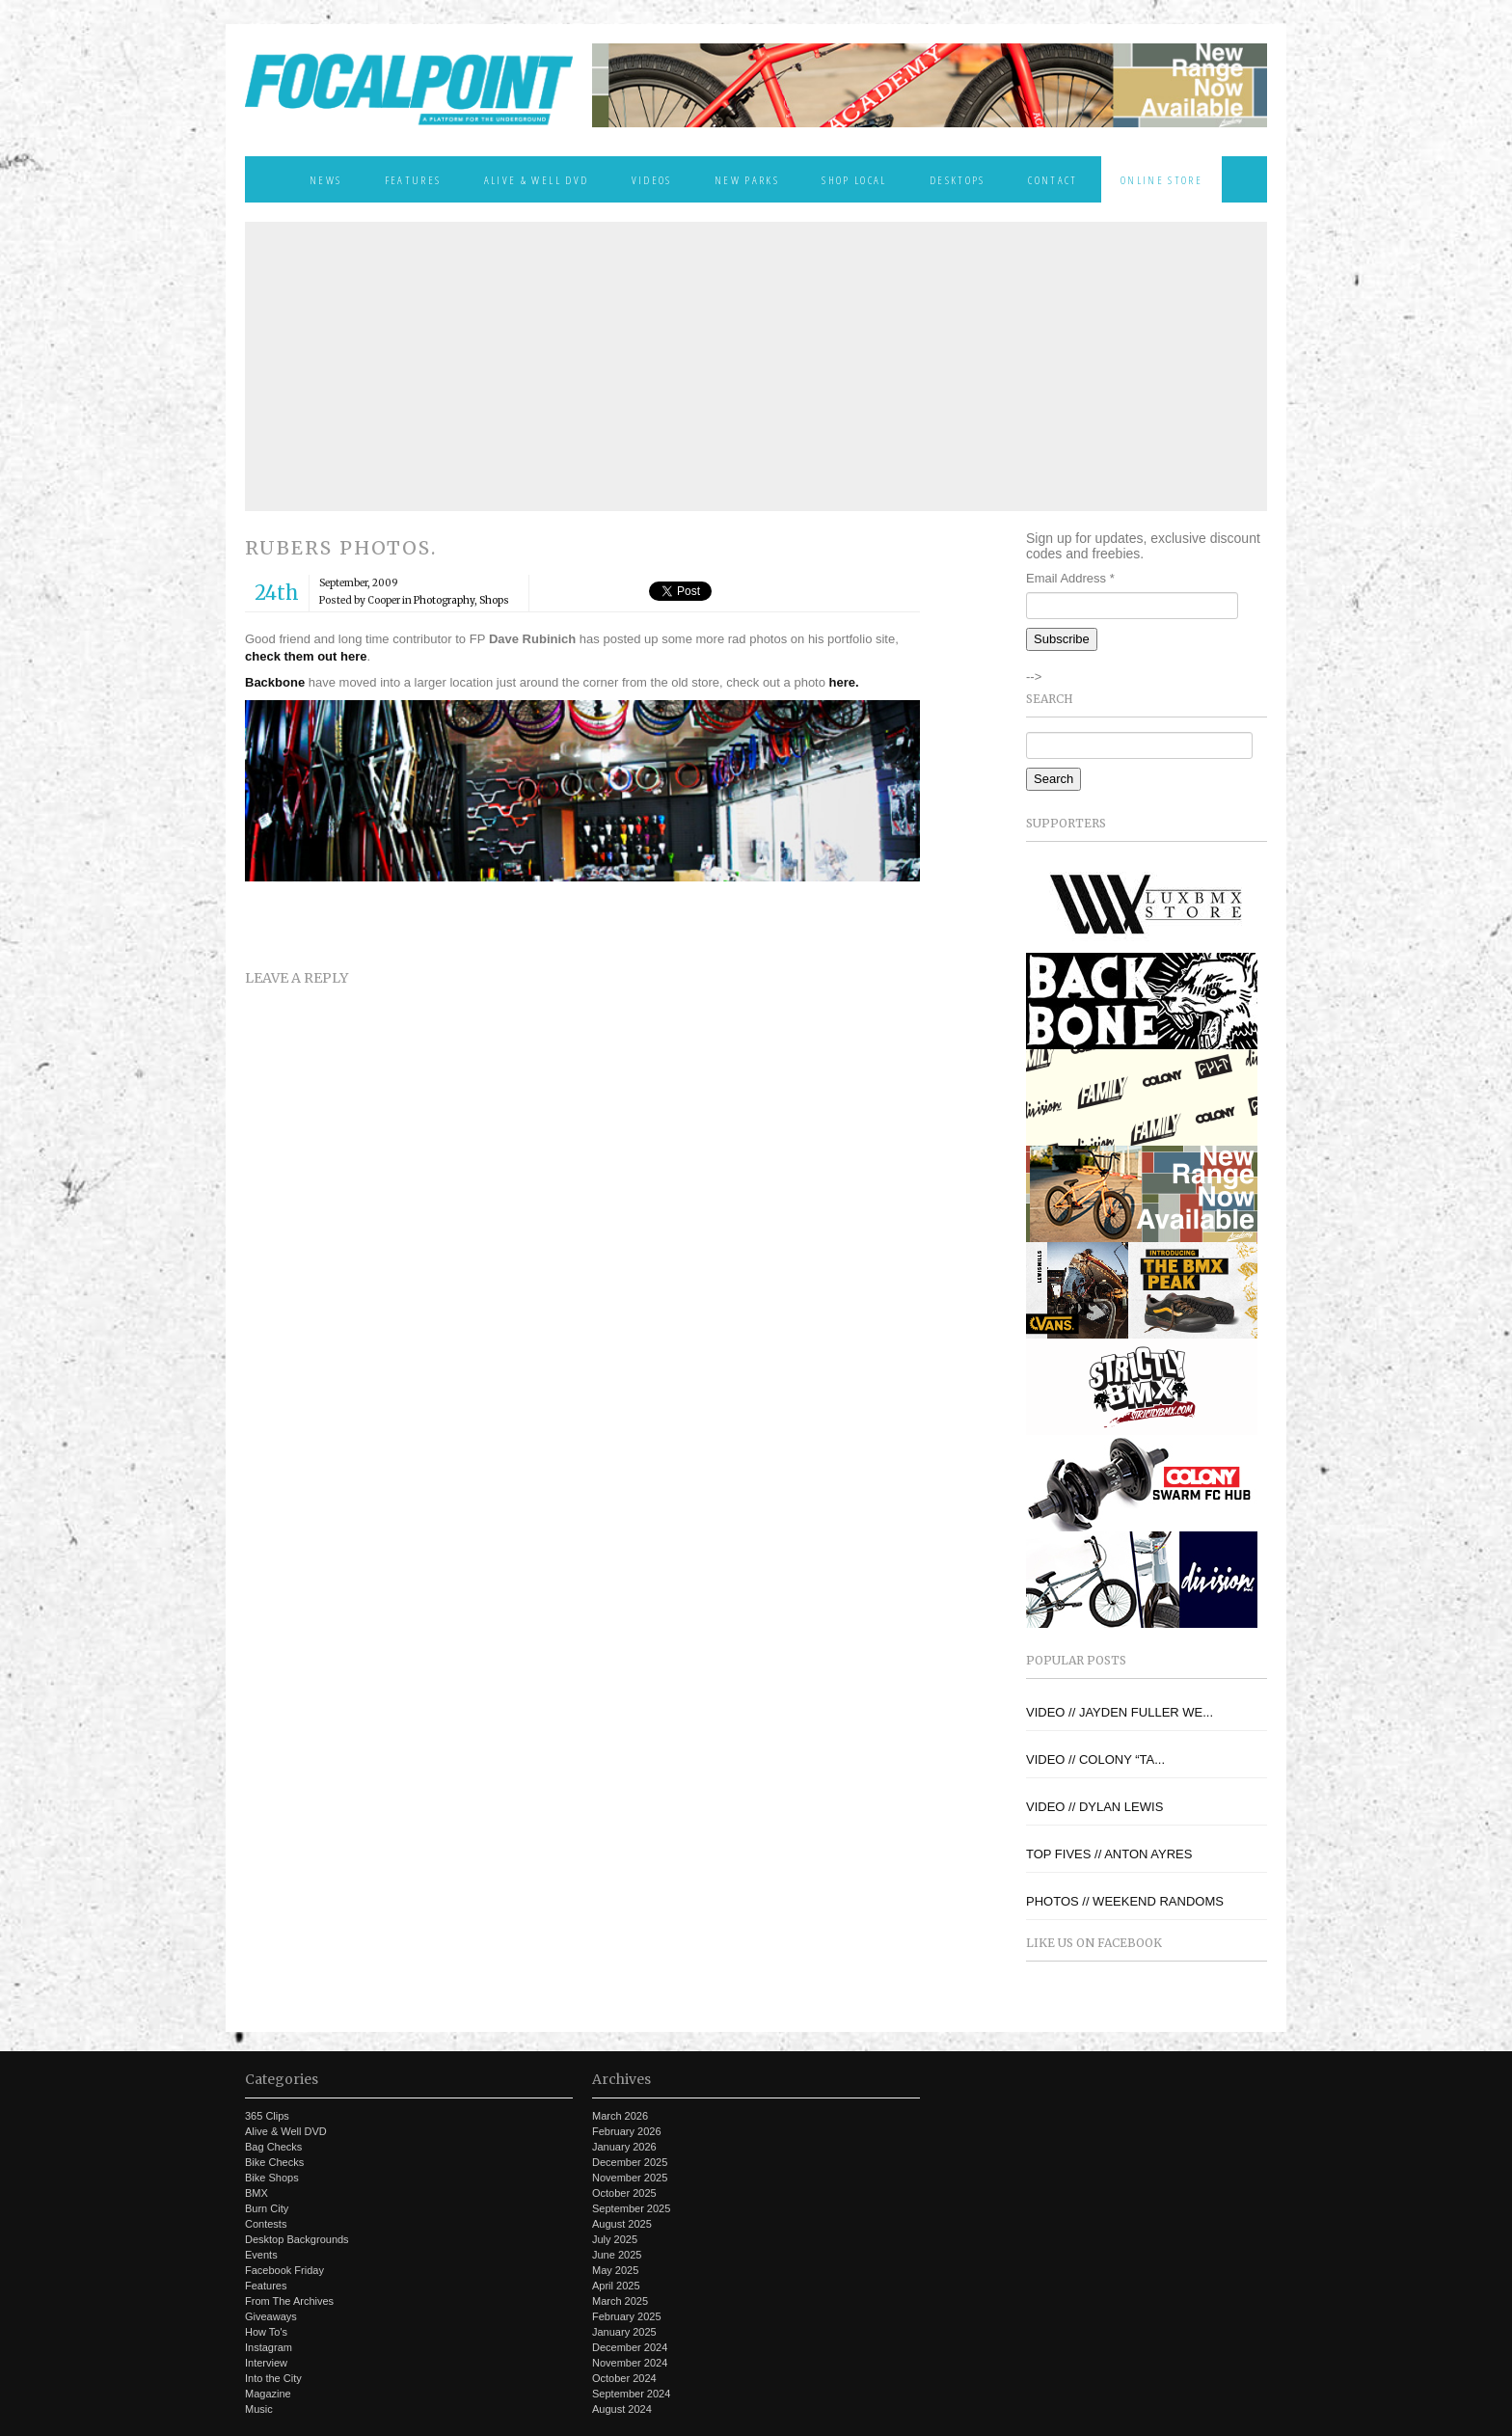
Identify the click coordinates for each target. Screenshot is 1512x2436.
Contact (1052, 179)
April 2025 (616, 2285)
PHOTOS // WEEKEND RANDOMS (1125, 1901)
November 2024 (629, 2362)
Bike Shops (272, 2177)
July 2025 (614, 2239)
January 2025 (624, 2332)
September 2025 (631, 2208)
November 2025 (629, 2177)
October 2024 (624, 2378)
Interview (266, 2362)
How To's (266, 2332)
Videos (652, 179)
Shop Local (854, 179)
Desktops (958, 179)
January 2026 (624, 2146)
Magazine (268, 2393)
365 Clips (267, 2116)
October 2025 (624, 2193)
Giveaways (271, 2316)
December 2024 (629, 2347)
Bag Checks (273, 2146)
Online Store (1161, 179)
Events (261, 2254)
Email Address (1070, 578)
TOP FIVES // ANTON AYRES (1109, 1854)
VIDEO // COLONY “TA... (1095, 1759)
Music (259, 2409)
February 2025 (627, 2316)
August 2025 (622, 2224)
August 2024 (622, 2409)
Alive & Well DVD (536, 179)
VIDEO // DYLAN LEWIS (1094, 1807)
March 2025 (620, 2301)
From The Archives (289, 2301)
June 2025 (616, 2254)
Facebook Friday (284, 2270)
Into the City (273, 2378)
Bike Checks (274, 2162)
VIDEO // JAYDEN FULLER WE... (1119, 1712)
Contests (265, 2224)
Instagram (268, 2347)
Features (413, 179)
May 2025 (615, 2270)
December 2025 (629, 2162)
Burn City (266, 2208)
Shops (494, 600)
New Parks (747, 179)
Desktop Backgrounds (297, 2239)
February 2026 (627, 2131)
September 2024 (631, 2393)
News (325, 179)
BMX (256, 2193)
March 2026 (620, 2116)
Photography (444, 600)
